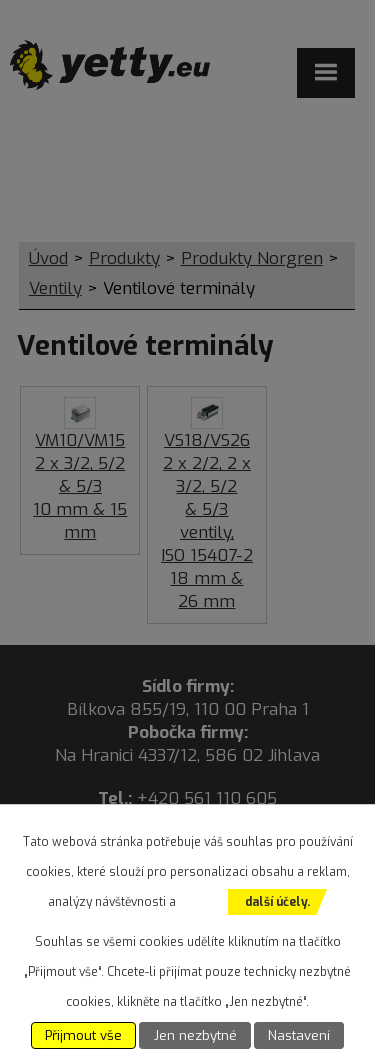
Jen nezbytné (195, 1035)
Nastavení (299, 1035)
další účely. (277, 902)
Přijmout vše (83, 1035)
